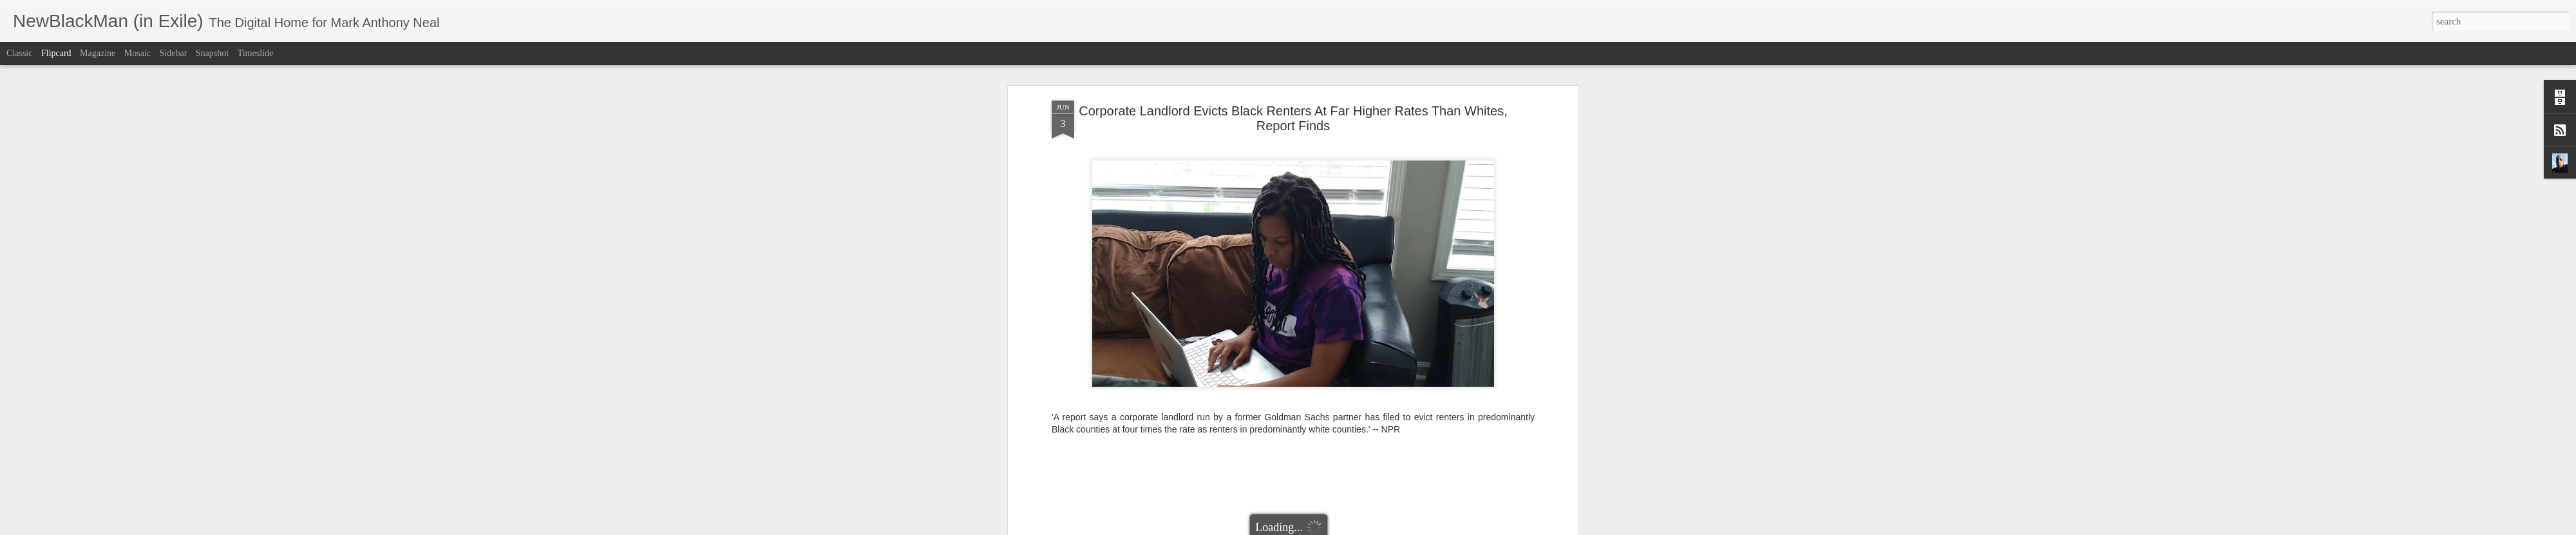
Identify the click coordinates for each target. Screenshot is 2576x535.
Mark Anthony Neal (1339, 399)
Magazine (97, 53)
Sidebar (173, 53)
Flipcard (56, 53)
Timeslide (256, 53)
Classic (19, 53)
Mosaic (137, 53)
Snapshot (212, 53)
